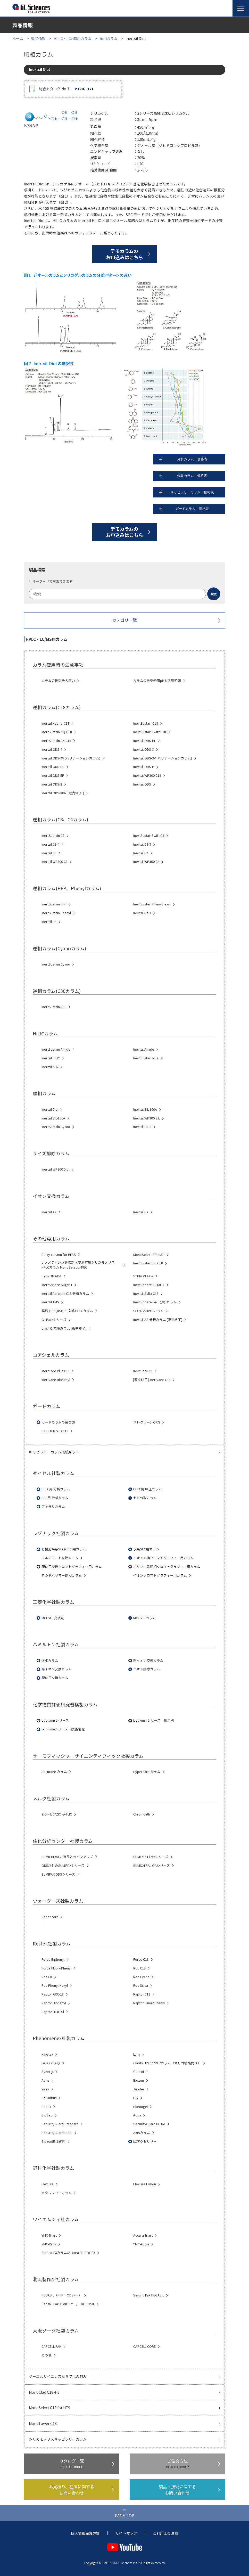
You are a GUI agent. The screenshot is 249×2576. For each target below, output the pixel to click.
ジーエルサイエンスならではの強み (58, 2376)
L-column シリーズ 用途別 (153, 1720)
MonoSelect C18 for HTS (49, 2407)
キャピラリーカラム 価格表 (197, 492)
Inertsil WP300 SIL (146, 1118)
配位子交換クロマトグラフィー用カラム (72, 1566)
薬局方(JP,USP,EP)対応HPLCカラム (67, 1311)
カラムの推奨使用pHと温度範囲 (157, 680)
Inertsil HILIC (51, 1058)
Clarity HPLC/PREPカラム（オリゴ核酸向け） (167, 2063)
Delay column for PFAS (59, 1254)
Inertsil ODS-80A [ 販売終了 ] (63, 793)
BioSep (47, 2115)
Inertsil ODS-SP (53, 766)
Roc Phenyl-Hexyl (55, 1985)
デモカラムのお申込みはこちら (124, 254)
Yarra (45, 2089)
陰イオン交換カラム (148, 1660)
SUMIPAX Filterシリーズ (150, 1856)
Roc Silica (140, 1985)
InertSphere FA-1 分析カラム (155, 1302)
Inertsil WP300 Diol (55, 1169)
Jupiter (138, 2089)
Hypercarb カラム (146, 1771)
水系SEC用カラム (146, 1549)
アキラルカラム (53, 1506)
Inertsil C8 (49, 853)
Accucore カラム (54, 1771)
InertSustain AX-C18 (56, 740)
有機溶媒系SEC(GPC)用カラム (64, 1549)
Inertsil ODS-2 (52, 784)
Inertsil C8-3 (142, 844)
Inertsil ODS (142, 784)
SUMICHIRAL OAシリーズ (151, 1865)
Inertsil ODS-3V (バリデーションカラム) (162, 758)
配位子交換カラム (55, 1677)
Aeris (45, 2080)
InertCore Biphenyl (56, 1379)
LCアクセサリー (145, 2141)
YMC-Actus (141, 2244)
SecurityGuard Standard (60, 2124)
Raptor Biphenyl (54, 2003)
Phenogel (140, 2106)
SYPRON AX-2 (143, 1276)
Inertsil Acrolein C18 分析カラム (65, 1293)
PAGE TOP (124, 2515)
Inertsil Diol (50, 1109)
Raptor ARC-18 (53, 1994)
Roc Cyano (141, 1977)
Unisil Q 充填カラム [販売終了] (64, 1328)
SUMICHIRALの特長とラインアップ (67, 1856)
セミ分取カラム (145, 1497)
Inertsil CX (140, 1212)
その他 (47, 2355)
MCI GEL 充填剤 (53, 1618)
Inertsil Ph (49, 921)
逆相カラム (50, 1660)
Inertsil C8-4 (50, 844)
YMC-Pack (49, 2244)
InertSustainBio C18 (148, 1263)
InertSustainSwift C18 (149, 732)
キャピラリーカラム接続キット (54, 1451)
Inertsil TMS (50, 1302)
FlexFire (48, 2184)
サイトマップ (126, 2533)
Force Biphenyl (53, 1959)
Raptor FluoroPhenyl (149, 2003)
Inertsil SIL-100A (145, 1109)
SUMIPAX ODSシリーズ (58, 1874)
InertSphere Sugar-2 (148, 1284)
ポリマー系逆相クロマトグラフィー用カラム (166, 1566)
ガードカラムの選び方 (58, 1422)
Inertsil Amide (143, 1049)
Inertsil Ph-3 (142, 913)
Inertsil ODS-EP (53, 775)
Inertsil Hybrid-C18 (55, 723)
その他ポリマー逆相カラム (62, 1575)
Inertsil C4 (140, 853)
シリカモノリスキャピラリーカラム (58, 2439)
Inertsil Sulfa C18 (146, 1293)
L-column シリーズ (55, 1720)
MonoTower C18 (43, 2423)
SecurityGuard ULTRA (149, 2124)
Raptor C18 (141, 1994)
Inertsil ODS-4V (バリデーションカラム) (71, 758)
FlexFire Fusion (144, 2184)
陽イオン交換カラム (57, 1669)
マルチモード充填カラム (60, 1558)
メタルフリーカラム (57, 2192)
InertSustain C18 (145, 723)
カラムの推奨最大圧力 (58, 680)
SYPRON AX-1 (52, 1276)
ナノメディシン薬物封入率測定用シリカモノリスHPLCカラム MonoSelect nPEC (78, 1265)
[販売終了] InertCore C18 (152, 1379)
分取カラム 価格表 (201, 476)
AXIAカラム (141, 2132)
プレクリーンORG (146, 1422)
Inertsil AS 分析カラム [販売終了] (157, 1319)
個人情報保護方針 (85, 2533)
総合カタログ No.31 (66, 89)
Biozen (138, 2080)
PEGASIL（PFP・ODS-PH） (62, 2295)
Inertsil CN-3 (142, 1126)
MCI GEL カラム (144, 1618)
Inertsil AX (49, 1212)
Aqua (137, 2115)
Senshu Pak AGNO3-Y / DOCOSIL (68, 2304)
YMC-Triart (49, 2235)
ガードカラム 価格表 (200, 509)
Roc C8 (47, 1977)
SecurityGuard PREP (57, 2132)
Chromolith (141, 1814)
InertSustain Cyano (56, 964)
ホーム (17, 38)
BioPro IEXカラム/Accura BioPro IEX (68, 2252)
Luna (136, 2054)
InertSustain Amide (56, 1049)
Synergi (47, 2071)
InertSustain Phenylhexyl (152, 904)
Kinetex (47, 2054)
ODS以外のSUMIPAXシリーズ (63, 1865)
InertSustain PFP (54, 904)
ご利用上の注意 (165, 2533)
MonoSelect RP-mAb (148, 1254)
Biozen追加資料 (53, 2141)
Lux (135, 2098)
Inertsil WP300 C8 (55, 861)
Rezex (46, 2106)
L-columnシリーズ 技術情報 (63, 1729)
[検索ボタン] (213, 593)
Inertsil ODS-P (143, 766)
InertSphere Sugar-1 (57, 1284)
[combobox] (124, 594)
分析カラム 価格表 (201, 459)
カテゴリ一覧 (124, 620)
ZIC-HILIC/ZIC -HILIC (57, 1814)
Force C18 (141, 1959)
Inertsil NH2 (50, 1067)
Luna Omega (51, 2063)
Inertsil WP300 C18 (147, 775)
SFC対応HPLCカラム (148, 1311)
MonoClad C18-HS (44, 2392)
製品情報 (38, 38)
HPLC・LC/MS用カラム (73, 38)
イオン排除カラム (146, 1669)
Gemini (138, 2071)
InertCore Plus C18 (56, 1371)
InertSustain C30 (54, 1006)
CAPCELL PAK (51, 2346)
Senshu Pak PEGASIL (148, 2295)
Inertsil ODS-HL (144, 740)
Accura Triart (143, 2235)
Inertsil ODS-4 (52, 749)
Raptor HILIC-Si (53, 2011)
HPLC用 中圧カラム (147, 1489)
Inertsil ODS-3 (143, 749)
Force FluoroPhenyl (56, 1968)
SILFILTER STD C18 (55, 1431)
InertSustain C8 (53, 835)
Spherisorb (50, 1917)
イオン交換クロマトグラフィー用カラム (163, 1558)
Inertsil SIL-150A (53, 1118)
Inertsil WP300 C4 (146, 861)
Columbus (49, 2098)
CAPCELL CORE (144, 2346)
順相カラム (108, 38)
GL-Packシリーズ (54, 1319)
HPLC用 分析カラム (56, 1489)
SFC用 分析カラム (55, 1497)
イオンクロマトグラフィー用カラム (160, 1575)
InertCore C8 (143, 1371)
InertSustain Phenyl (56, 913)
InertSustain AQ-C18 (57, 732)
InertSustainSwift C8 (148, 835)
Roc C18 (139, 1968)
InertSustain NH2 (145, 1058)
